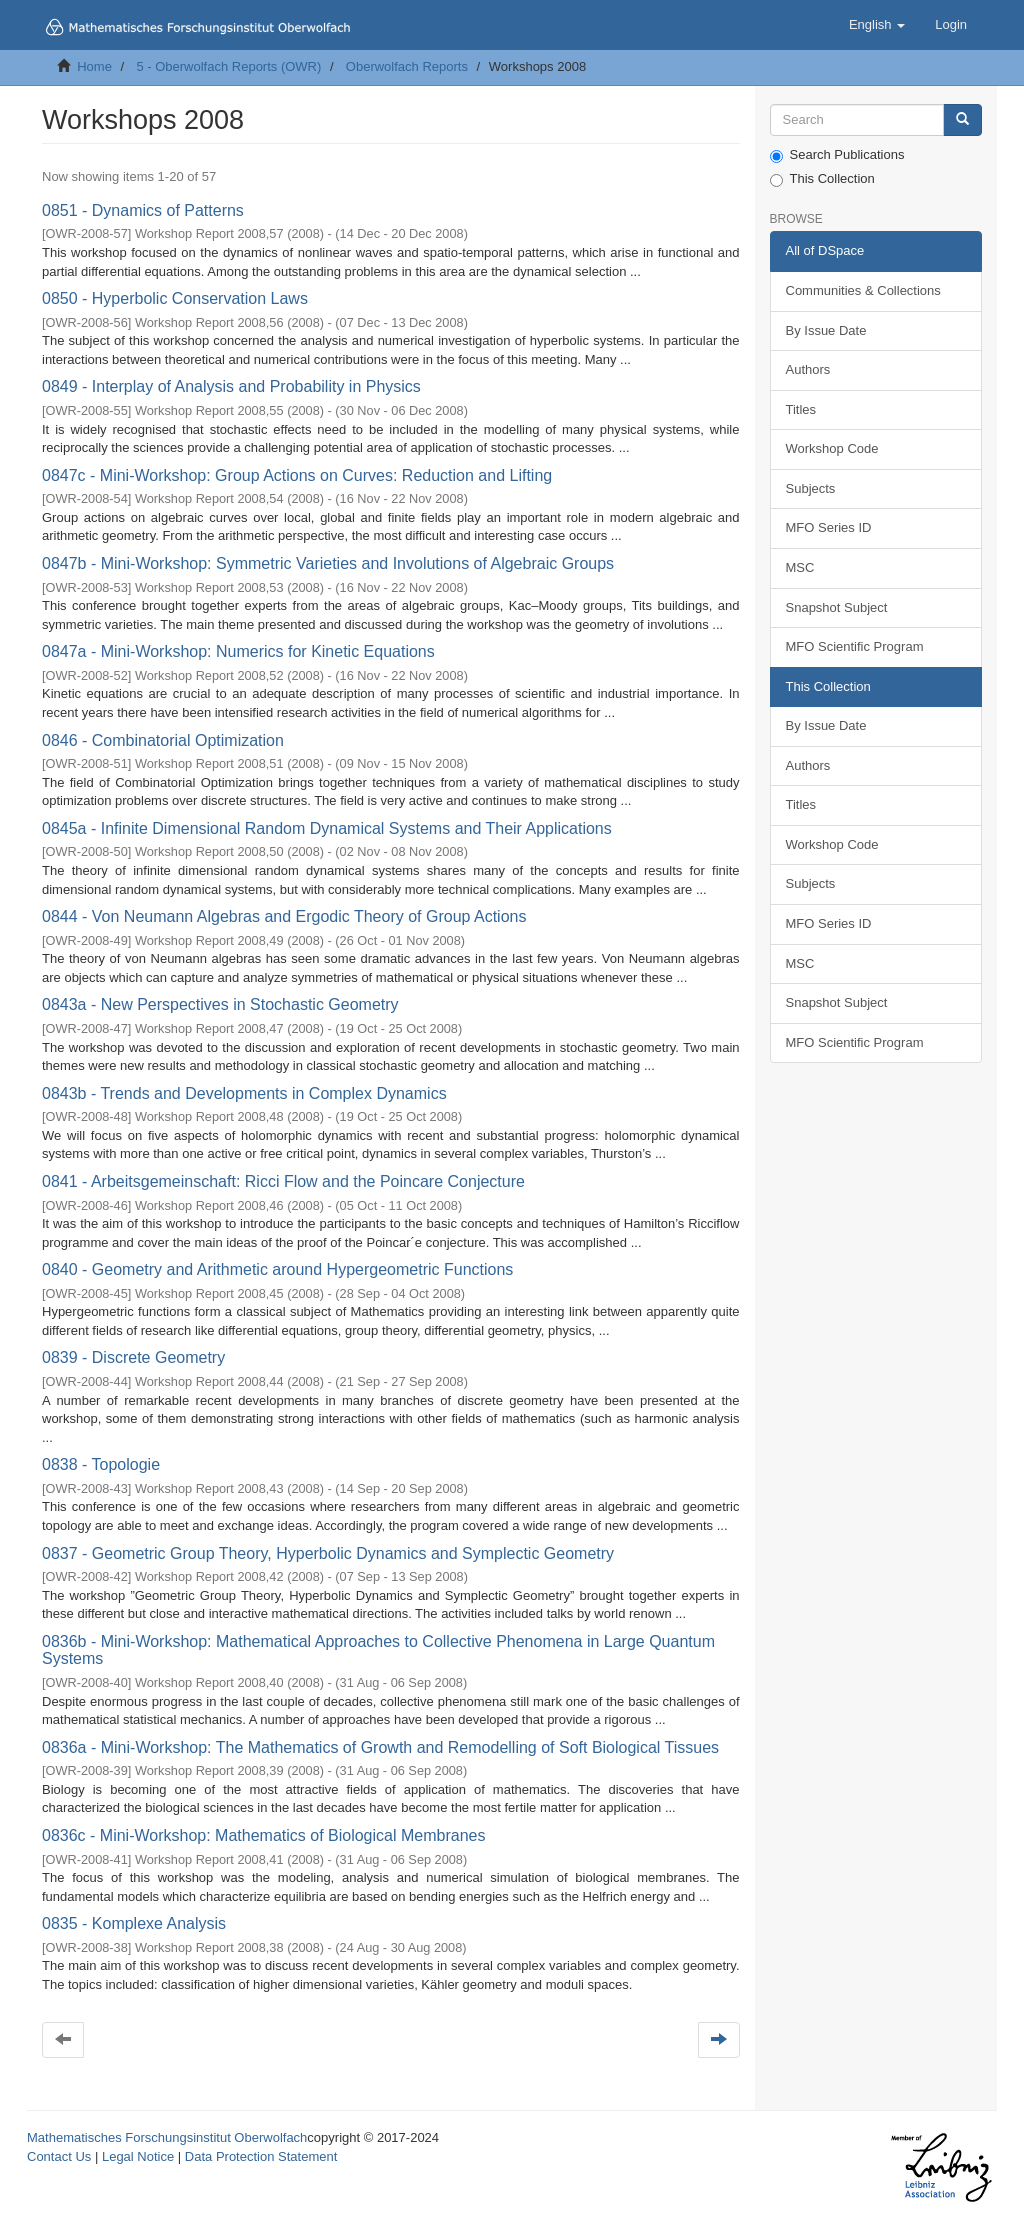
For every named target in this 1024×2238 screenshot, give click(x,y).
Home (94, 66)
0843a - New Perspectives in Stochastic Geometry (220, 1004)
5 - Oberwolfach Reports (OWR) (228, 66)
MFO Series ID (829, 527)
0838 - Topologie (101, 1464)
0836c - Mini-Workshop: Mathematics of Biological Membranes (263, 1835)
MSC (800, 567)
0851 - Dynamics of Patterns (143, 210)
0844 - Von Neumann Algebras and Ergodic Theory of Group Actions (284, 916)
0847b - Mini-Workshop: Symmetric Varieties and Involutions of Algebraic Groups (328, 563)
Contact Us (59, 2156)
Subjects (811, 488)
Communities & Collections (863, 290)
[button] (877, 25)
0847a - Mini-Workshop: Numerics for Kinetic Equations (238, 651)
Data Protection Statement (261, 2156)
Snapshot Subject (837, 607)
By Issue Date (826, 330)
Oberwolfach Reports (407, 66)
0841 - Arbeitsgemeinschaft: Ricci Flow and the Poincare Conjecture (283, 1181)
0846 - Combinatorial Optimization (163, 740)
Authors (808, 369)
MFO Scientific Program (855, 646)
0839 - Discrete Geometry (133, 1357)
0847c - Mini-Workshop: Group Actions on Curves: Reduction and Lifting (297, 475)
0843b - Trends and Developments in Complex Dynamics (244, 1093)
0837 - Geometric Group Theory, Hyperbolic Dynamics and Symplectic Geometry (328, 1553)
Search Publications (837, 155)
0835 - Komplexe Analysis (134, 1923)
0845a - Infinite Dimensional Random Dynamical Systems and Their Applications (327, 828)
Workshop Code (832, 448)
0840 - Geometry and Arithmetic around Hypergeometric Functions (277, 1269)
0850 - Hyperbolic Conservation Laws (175, 298)
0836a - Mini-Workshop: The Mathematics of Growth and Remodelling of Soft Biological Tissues (380, 1747)
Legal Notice (138, 2156)
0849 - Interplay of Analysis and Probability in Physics (231, 386)
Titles (801, 409)
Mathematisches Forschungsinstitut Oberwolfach (167, 2137)
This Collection (822, 179)
